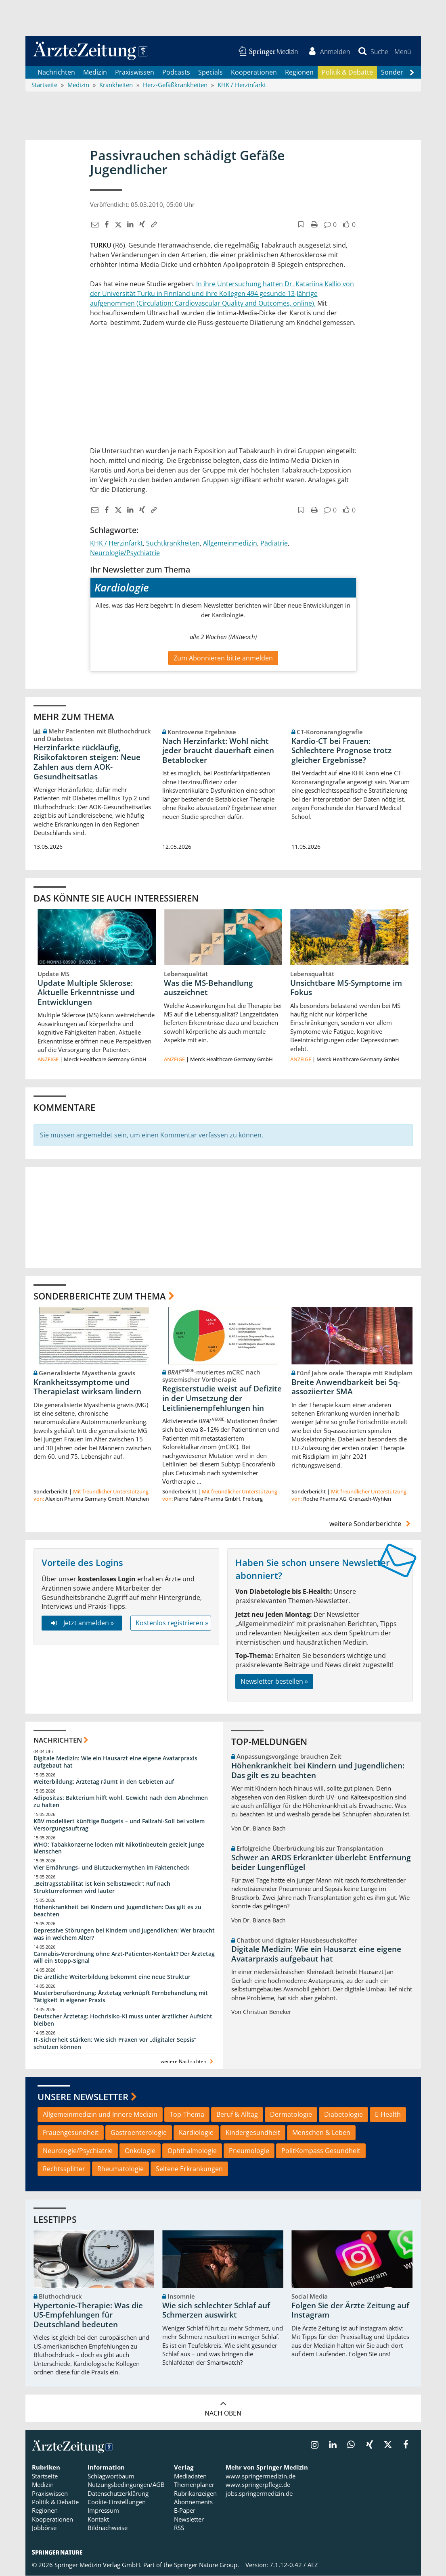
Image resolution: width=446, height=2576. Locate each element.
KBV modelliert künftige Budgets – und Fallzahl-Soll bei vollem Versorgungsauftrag (119, 1825)
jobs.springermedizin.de (259, 2494)
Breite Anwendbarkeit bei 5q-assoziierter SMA (345, 1387)
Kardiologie (196, 2132)
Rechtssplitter (64, 2169)
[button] (402, 51)
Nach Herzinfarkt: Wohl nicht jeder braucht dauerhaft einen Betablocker (218, 751)
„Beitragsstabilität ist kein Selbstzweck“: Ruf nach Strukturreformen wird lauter (102, 1887)
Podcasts (176, 72)
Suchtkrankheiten (173, 543)
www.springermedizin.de (260, 2476)
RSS (179, 2528)
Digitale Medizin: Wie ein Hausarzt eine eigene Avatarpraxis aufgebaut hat (115, 1762)
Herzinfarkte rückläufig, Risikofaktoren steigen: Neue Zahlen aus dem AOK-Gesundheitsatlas (87, 762)
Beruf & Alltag (237, 2114)
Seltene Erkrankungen (189, 2169)
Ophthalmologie (192, 2151)
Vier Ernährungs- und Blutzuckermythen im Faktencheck (111, 1868)
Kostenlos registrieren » (172, 1623)
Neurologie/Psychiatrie (125, 553)
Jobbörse (44, 2528)
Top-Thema (187, 2114)
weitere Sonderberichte (370, 1524)
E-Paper (184, 2511)
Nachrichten (56, 72)
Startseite (45, 2476)
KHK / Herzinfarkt (116, 543)
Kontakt (98, 2520)
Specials (210, 72)
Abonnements (193, 2502)
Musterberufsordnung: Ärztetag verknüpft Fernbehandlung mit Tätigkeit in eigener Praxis (121, 1996)
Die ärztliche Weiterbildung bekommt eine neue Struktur (112, 1977)
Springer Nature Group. (206, 2565)
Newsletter (189, 2520)
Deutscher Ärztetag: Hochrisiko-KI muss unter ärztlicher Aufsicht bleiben (123, 2020)
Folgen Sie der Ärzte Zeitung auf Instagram (350, 2311)
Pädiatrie (274, 543)
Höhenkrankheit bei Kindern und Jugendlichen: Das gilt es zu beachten (117, 1910)
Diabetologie (343, 2114)
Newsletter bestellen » (274, 1681)
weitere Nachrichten (188, 2061)
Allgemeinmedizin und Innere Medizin (100, 2114)
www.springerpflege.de (258, 2485)
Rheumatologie (120, 2169)
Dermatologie (291, 2114)
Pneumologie (249, 2151)
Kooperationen (254, 72)
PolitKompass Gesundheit (320, 2151)
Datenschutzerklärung (118, 2494)
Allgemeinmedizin (230, 543)
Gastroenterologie (139, 2132)
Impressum (103, 2511)
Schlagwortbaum (111, 2476)
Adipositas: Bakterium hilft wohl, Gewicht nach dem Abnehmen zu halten (121, 1801)
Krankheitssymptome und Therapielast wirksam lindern (87, 1387)
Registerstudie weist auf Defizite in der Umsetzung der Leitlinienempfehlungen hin (222, 1399)
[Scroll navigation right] (412, 73)
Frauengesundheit (70, 2132)
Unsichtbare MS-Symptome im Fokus (346, 988)
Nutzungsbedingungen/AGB (126, 2485)
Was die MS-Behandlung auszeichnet (208, 988)
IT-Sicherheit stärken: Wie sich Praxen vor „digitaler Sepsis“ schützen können (115, 2043)
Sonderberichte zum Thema (100, 1296)
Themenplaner (194, 2485)
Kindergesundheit (253, 2132)
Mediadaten (190, 2476)
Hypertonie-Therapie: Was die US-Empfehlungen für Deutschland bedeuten (88, 2315)
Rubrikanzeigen (195, 2494)
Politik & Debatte (347, 72)
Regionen (299, 72)
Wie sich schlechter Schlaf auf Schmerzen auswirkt (216, 2311)
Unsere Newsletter (83, 2097)
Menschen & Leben (321, 2132)
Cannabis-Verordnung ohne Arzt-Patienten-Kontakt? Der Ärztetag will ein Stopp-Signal (124, 1957)
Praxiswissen (134, 72)
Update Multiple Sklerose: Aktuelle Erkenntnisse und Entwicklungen (86, 993)
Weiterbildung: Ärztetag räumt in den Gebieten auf (104, 1782)
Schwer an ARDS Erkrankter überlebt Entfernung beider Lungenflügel (321, 1863)
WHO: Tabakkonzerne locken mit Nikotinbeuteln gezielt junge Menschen (119, 1848)
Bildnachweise (108, 2528)
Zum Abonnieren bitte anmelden (223, 658)
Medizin (95, 72)
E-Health (388, 2114)
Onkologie (140, 2151)
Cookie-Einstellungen (117, 2502)
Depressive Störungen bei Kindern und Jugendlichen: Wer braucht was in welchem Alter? (124, 1934)
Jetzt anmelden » (82, 1623)
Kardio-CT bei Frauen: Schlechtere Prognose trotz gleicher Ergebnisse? (341, 751)
